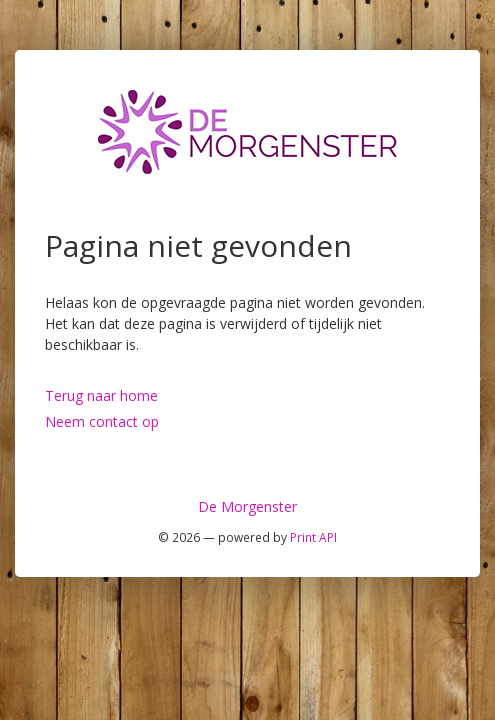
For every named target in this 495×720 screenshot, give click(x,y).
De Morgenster (247, 506)
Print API (313, 537)
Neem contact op (102, 421)
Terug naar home (101, 395)
